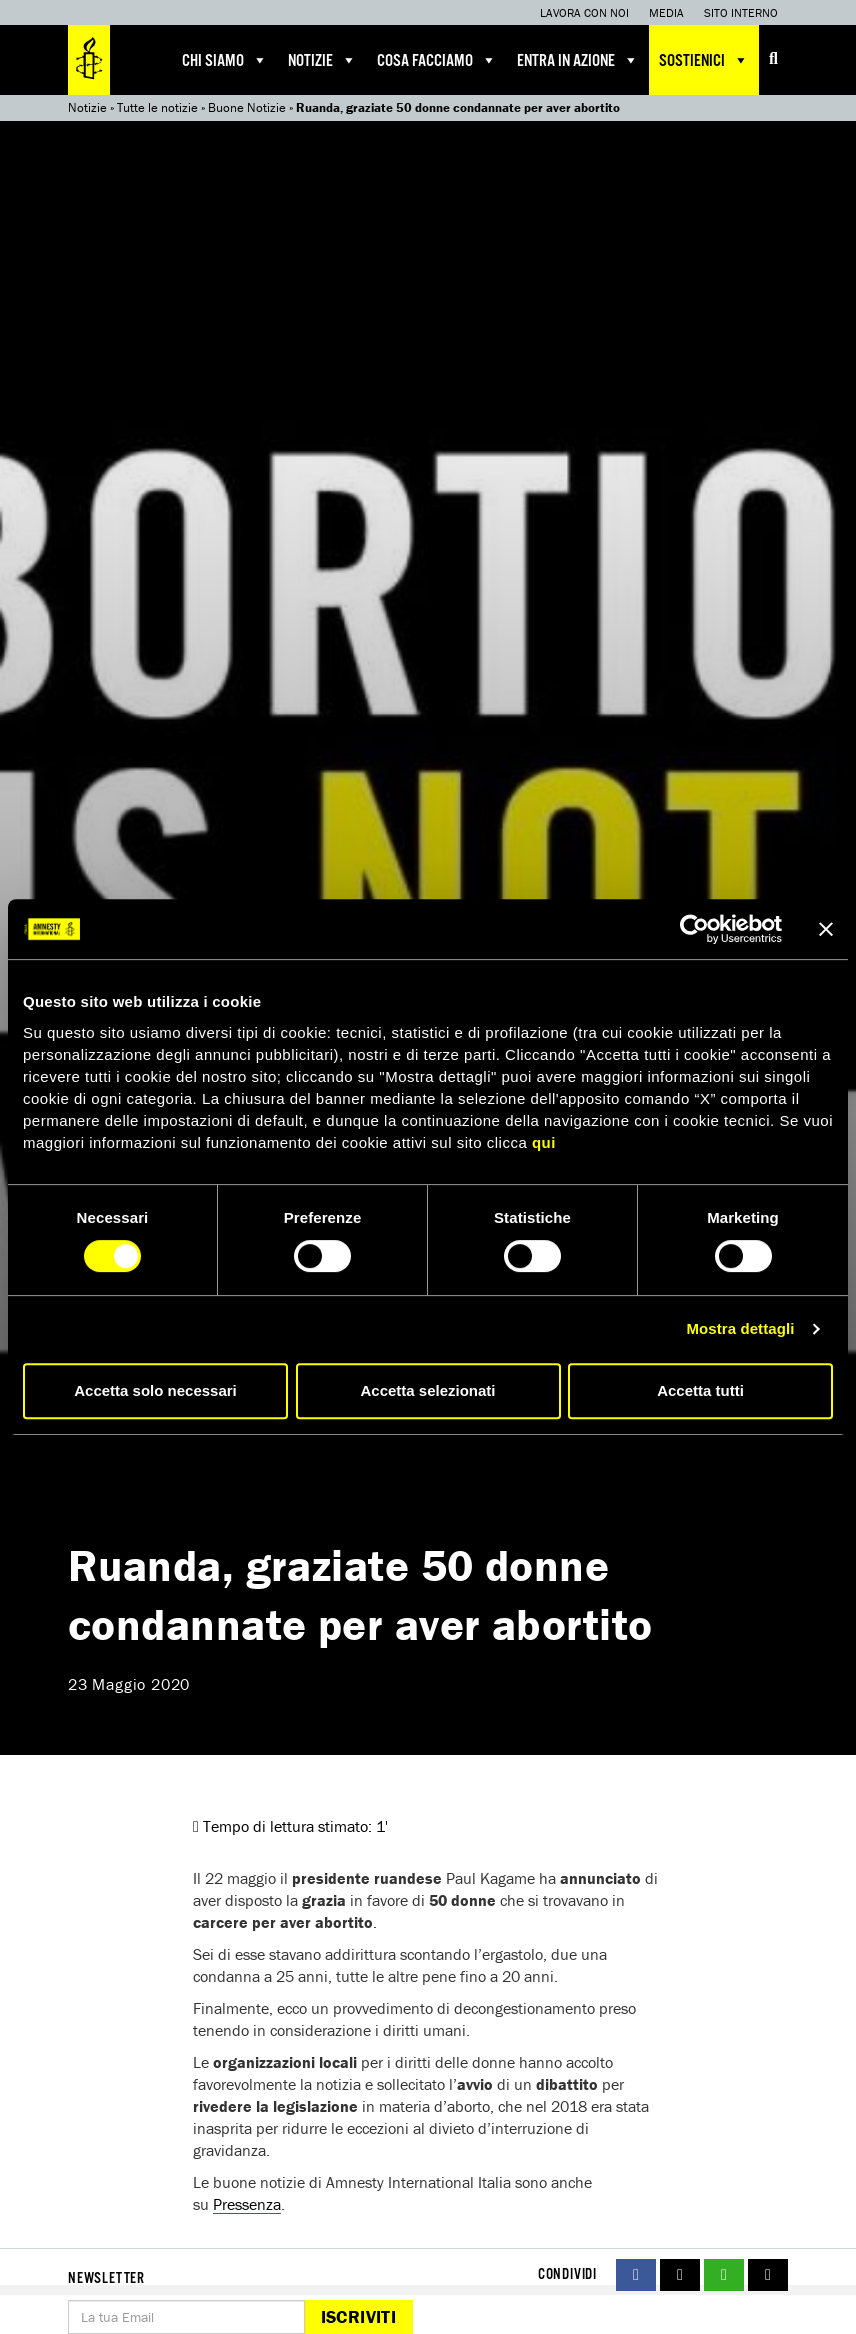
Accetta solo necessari (155, 1390)
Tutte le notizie (157, 107)
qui (544, 1142)
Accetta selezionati (427, 1390)
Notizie (322, 60)
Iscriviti (358, 2316)
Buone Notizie (247, 107)
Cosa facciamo (437, 60)
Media (666, 12)
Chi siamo (225, 60)
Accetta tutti (700, 1390)
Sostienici (704, 60)
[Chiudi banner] (826, 929)
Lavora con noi (584, 12)
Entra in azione (578, 60)
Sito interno (741, 12)
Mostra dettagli (740, 1328)
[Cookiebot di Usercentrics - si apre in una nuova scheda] (694, 929)
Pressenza (247, 2204)
